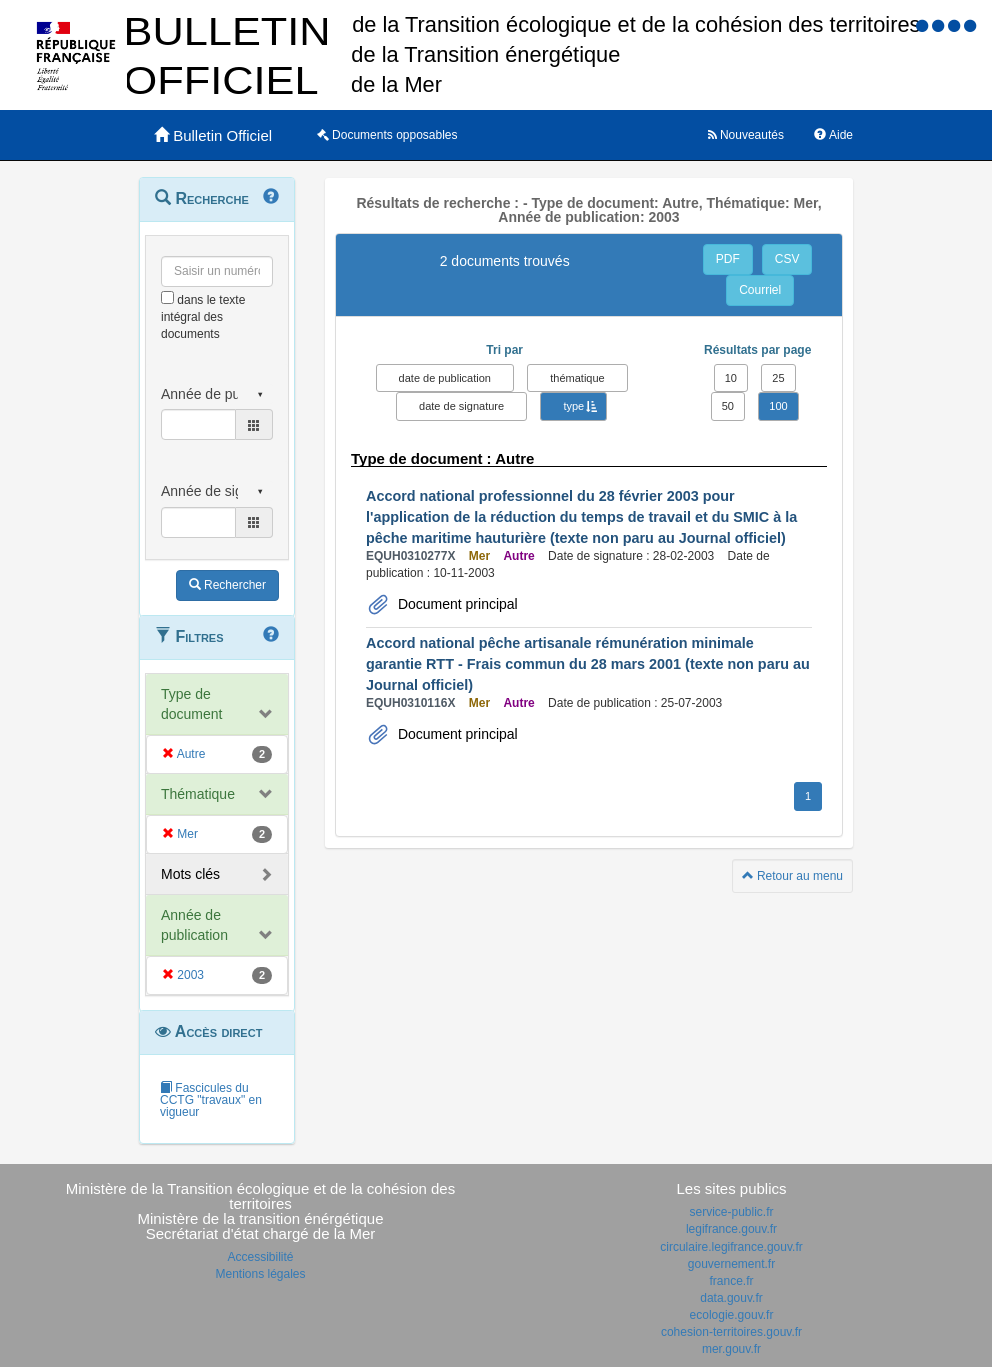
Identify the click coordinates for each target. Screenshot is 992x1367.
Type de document (191, 704)
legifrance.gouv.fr (731, 1229)
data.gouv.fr (731, 1298)
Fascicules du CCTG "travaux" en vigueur (211, 1100)
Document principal (456, 604)
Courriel (760, 290)
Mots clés (190, 874)
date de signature (461, 406)
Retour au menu (792, 876)
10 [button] (731, 378)
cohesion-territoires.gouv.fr (731, 1332)
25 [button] (778, 378)
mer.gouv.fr (731, 1349)
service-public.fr (731, 1212)
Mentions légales (260, 1274)
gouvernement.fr (731, 1264)
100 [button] (778, 406)
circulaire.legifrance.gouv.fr (731, 1247)
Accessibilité (260, 1257)
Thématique (198, 794)
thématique (577, 378)
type (573, 406)
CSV (787, 259)
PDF (728, 259)
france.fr (731, 1281)
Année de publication (194, 925)
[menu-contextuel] (167, 297)
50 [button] (728, 406)
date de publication (445, 378)
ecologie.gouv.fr (732, 1315)
